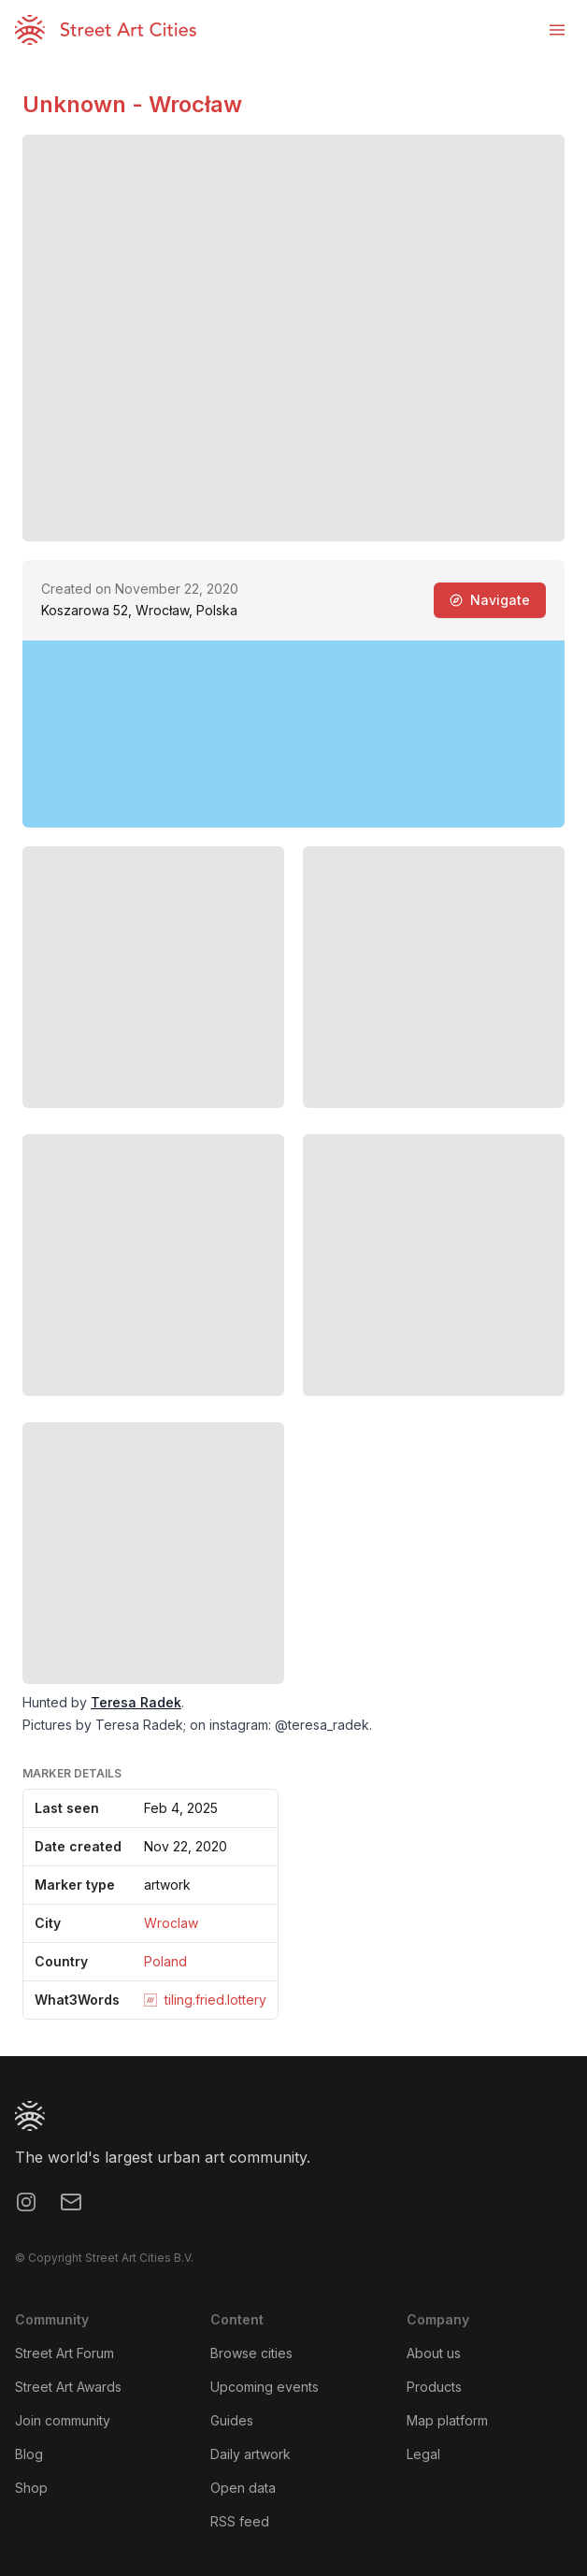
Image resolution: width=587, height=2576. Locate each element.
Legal (423, 2454)
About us (434, 2353)
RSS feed (239, 2521)
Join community (62, 2420)
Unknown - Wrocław (132, 104)
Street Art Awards (68, 2387)
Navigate (490, 600)
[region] (293, 733)
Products (434, 2387)
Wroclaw (171, 1923)
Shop (31, 2488)
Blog (29, 2454)
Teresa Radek (136, 1702)
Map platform (447, 2420)
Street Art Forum (64, 2353)
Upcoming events (264, 2387)
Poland (165, 1961)
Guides (231, 2420)
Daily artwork (250, 2454)
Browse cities (251, 2353)
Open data (243, 2488)
